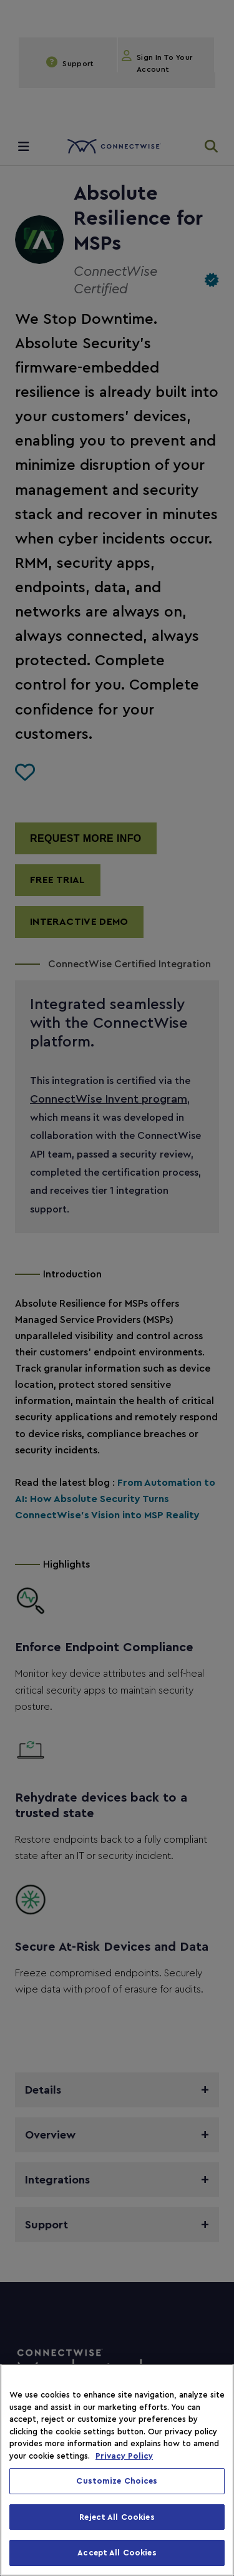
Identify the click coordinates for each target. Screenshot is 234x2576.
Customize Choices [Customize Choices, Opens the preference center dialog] (116, 2481)
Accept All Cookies (116, 2553)
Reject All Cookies (116, 2517)
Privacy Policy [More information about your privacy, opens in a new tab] (124, 2456)
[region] (117, 2470)
